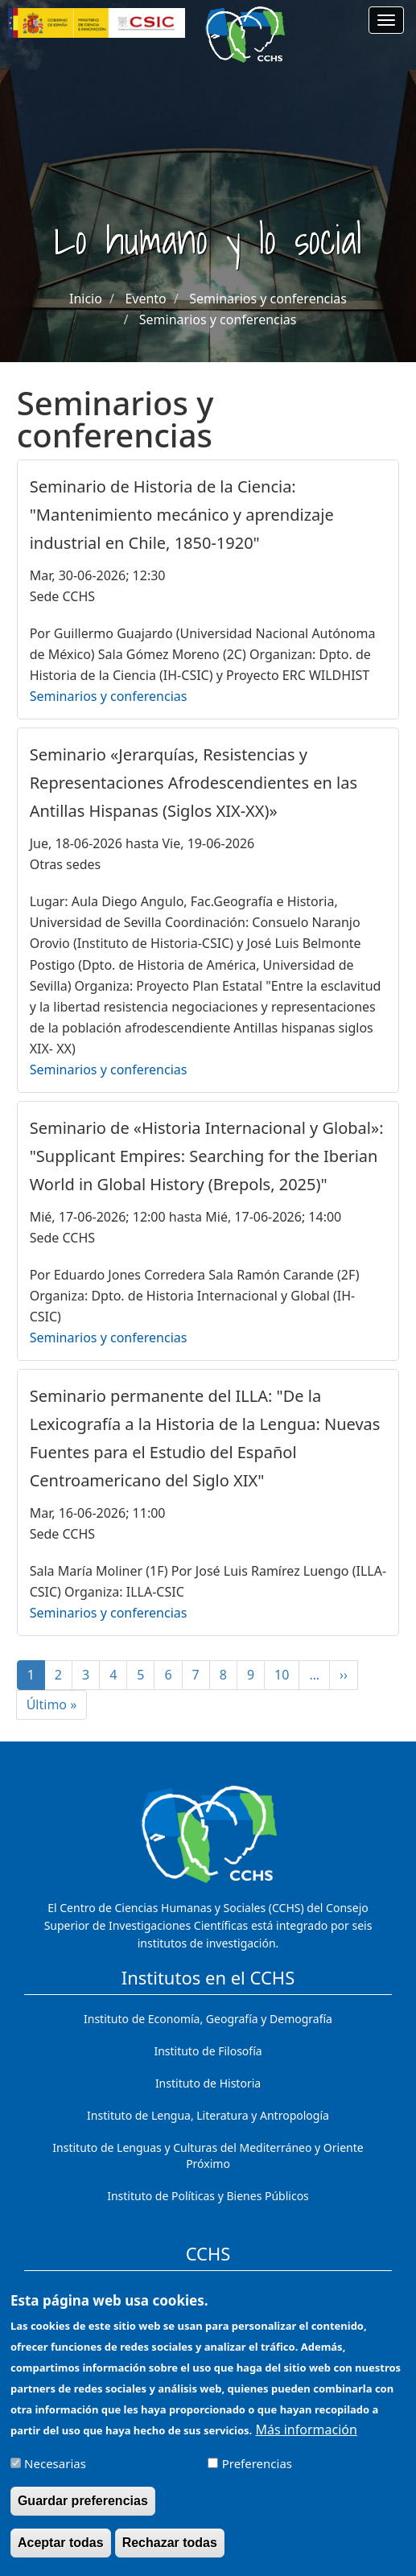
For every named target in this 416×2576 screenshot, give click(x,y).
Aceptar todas (61, 2555)
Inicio (85, 298)
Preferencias (257, 2475)
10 (286, 1675)
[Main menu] (386, 20)
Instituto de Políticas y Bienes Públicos (208, 2195)
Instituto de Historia (208, 2083)
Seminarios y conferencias (268, 298)
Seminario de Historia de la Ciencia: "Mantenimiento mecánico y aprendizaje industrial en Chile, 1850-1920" (182, 515)
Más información (305, 2441)
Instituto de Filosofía (208, 2051)
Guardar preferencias (83, 2513)
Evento (145, 298)
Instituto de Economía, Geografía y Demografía (208, 2018)
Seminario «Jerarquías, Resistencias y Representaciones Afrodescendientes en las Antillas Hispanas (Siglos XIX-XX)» (193, 783)
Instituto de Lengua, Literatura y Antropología (208, 2115)
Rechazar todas (169, 2555)
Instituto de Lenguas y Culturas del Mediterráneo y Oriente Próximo (207, 2155)
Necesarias (55, 2475)
